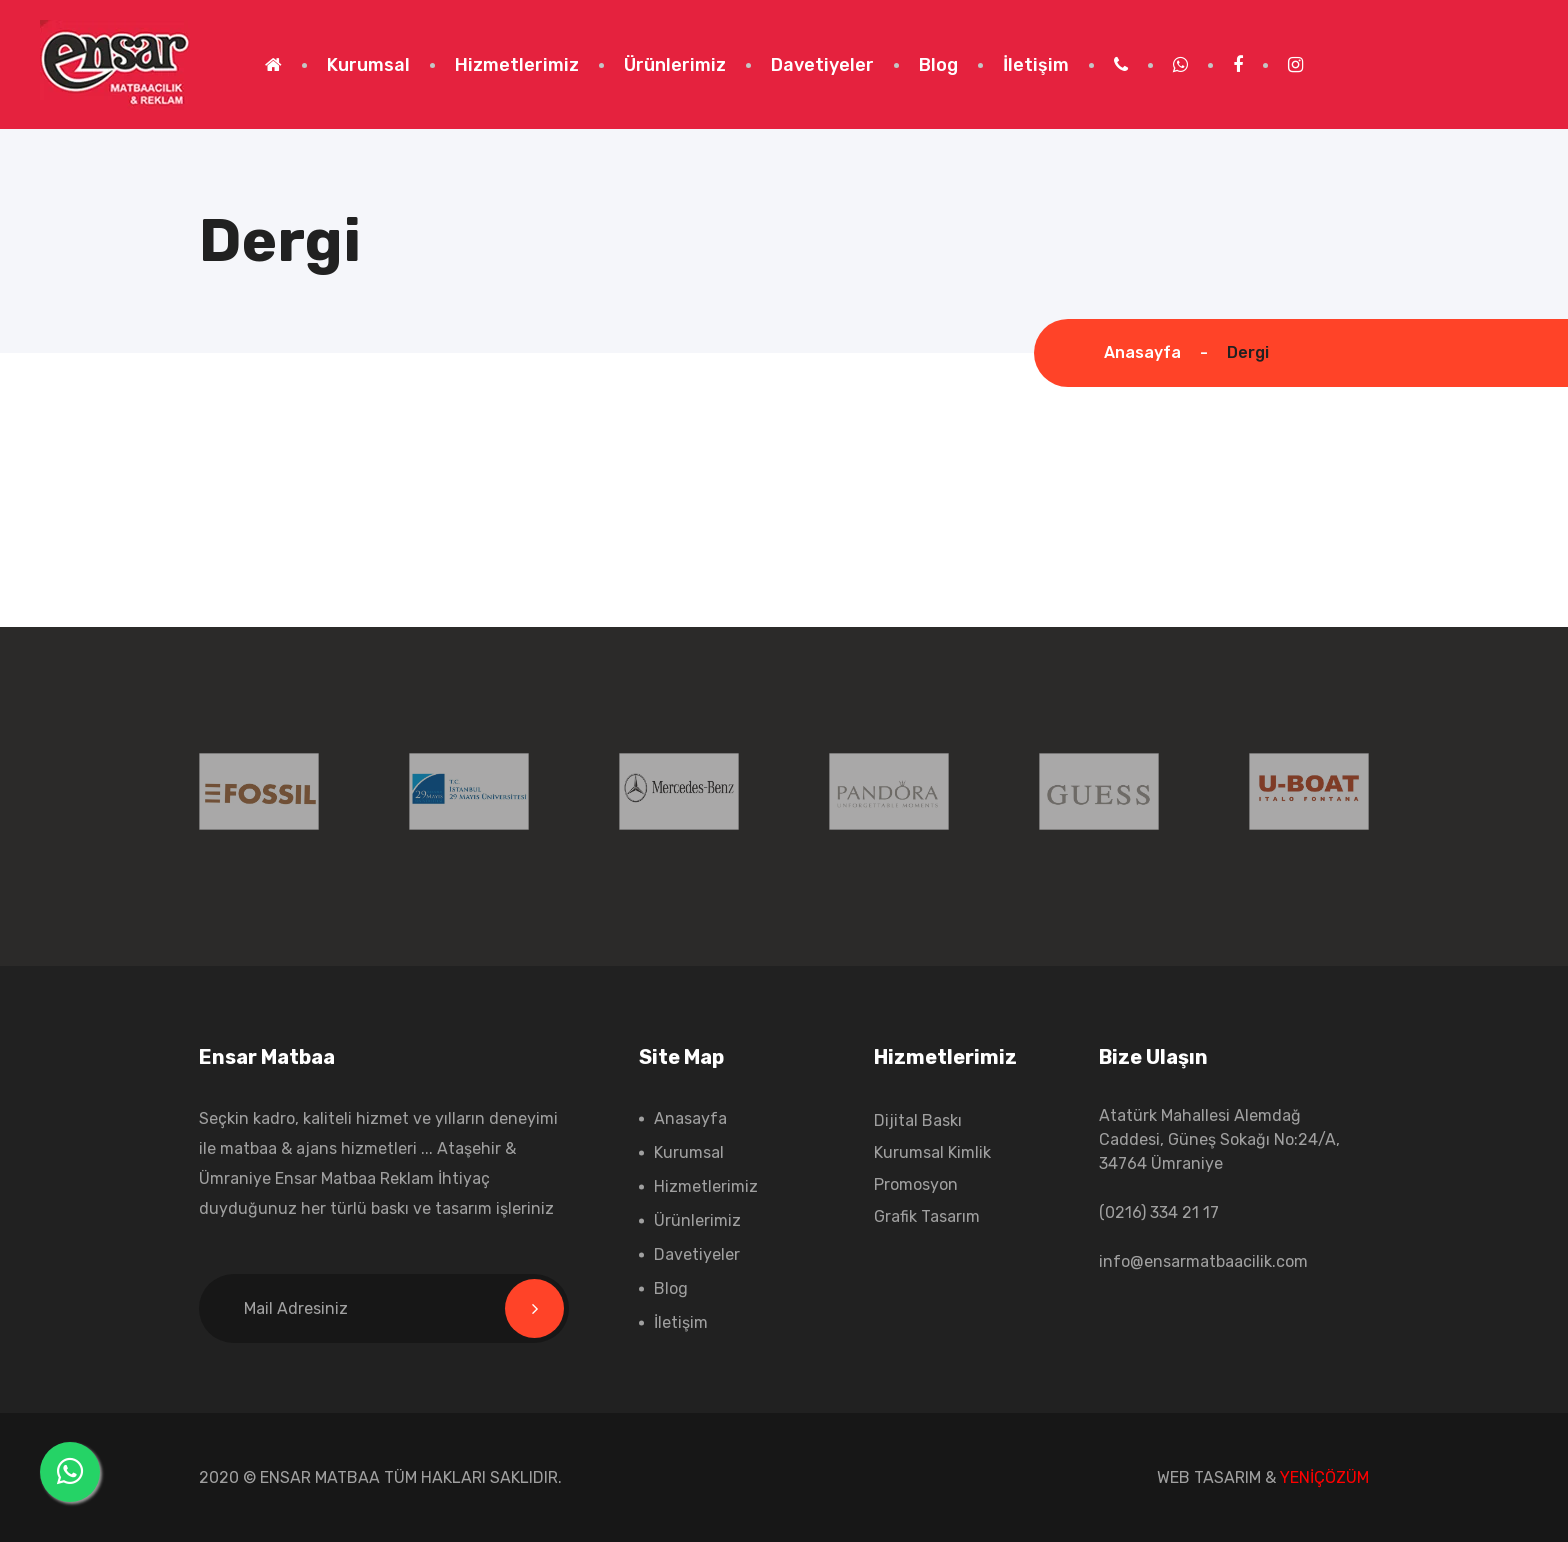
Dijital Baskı (918, 1120)
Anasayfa (1142, 352)
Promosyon (916, 1184)
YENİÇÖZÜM (1324, 1477)
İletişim (1036, 65)
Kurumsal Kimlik (932, 1152)
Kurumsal (368, 65)
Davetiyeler (822, 65)
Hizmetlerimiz (517, 65)
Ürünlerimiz (675, 65)
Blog (938, 65)
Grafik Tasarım (927, 1216)
